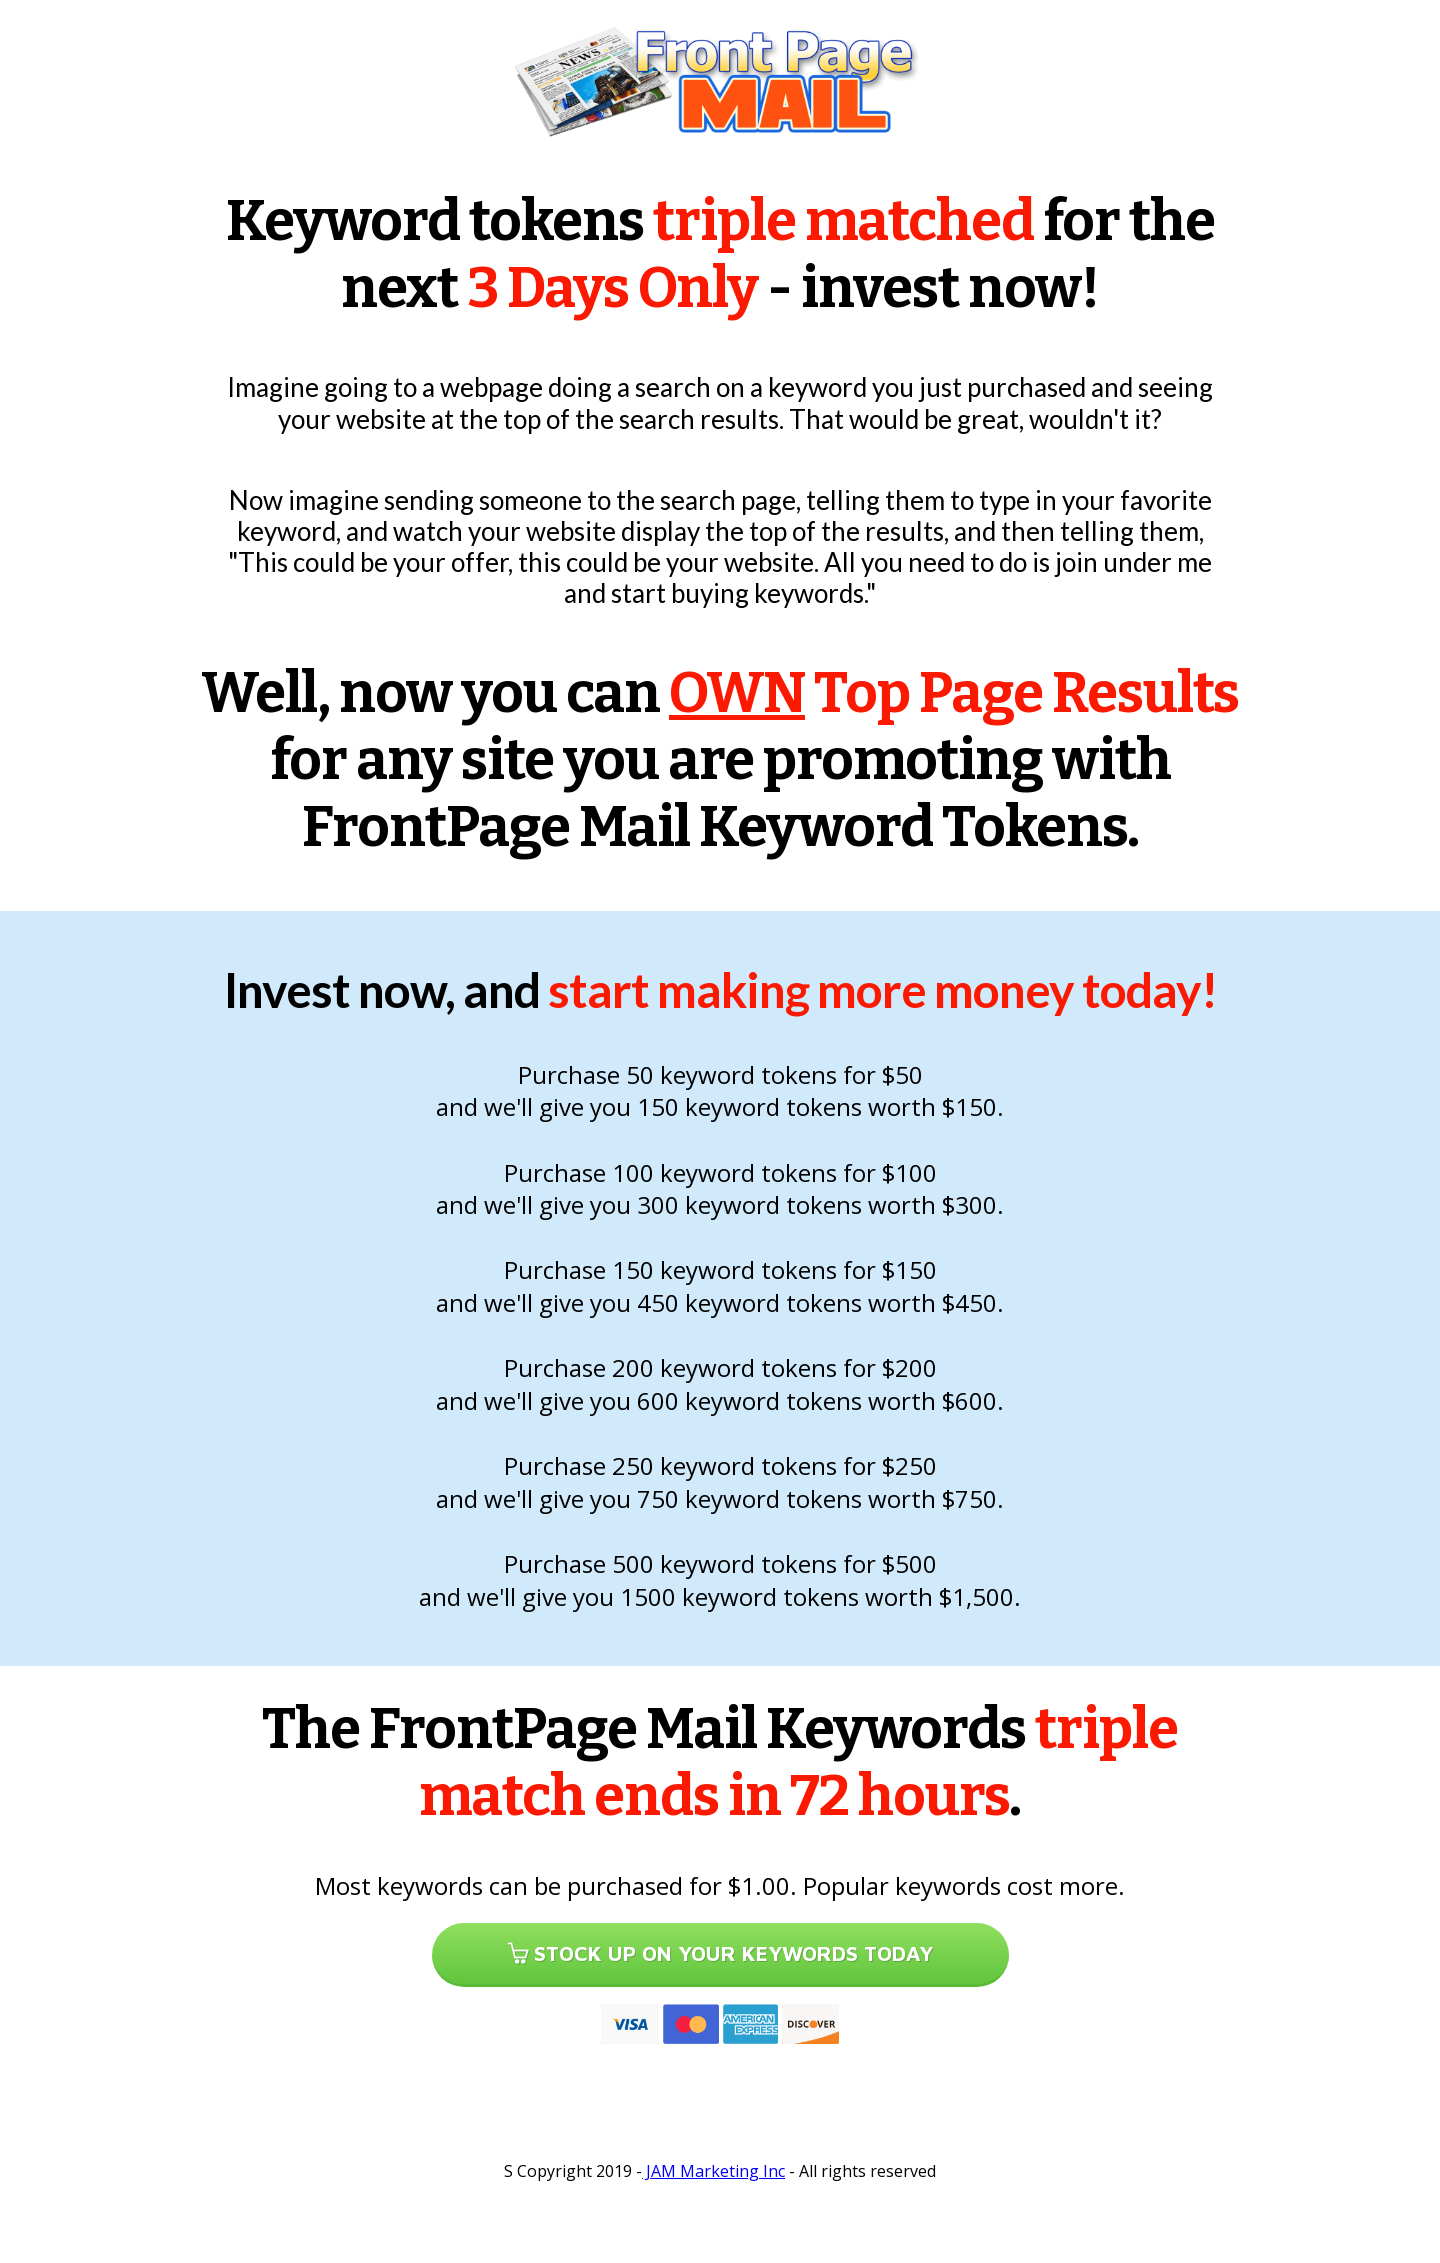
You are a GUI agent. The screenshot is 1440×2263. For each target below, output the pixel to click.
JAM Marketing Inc (713, 2171)
